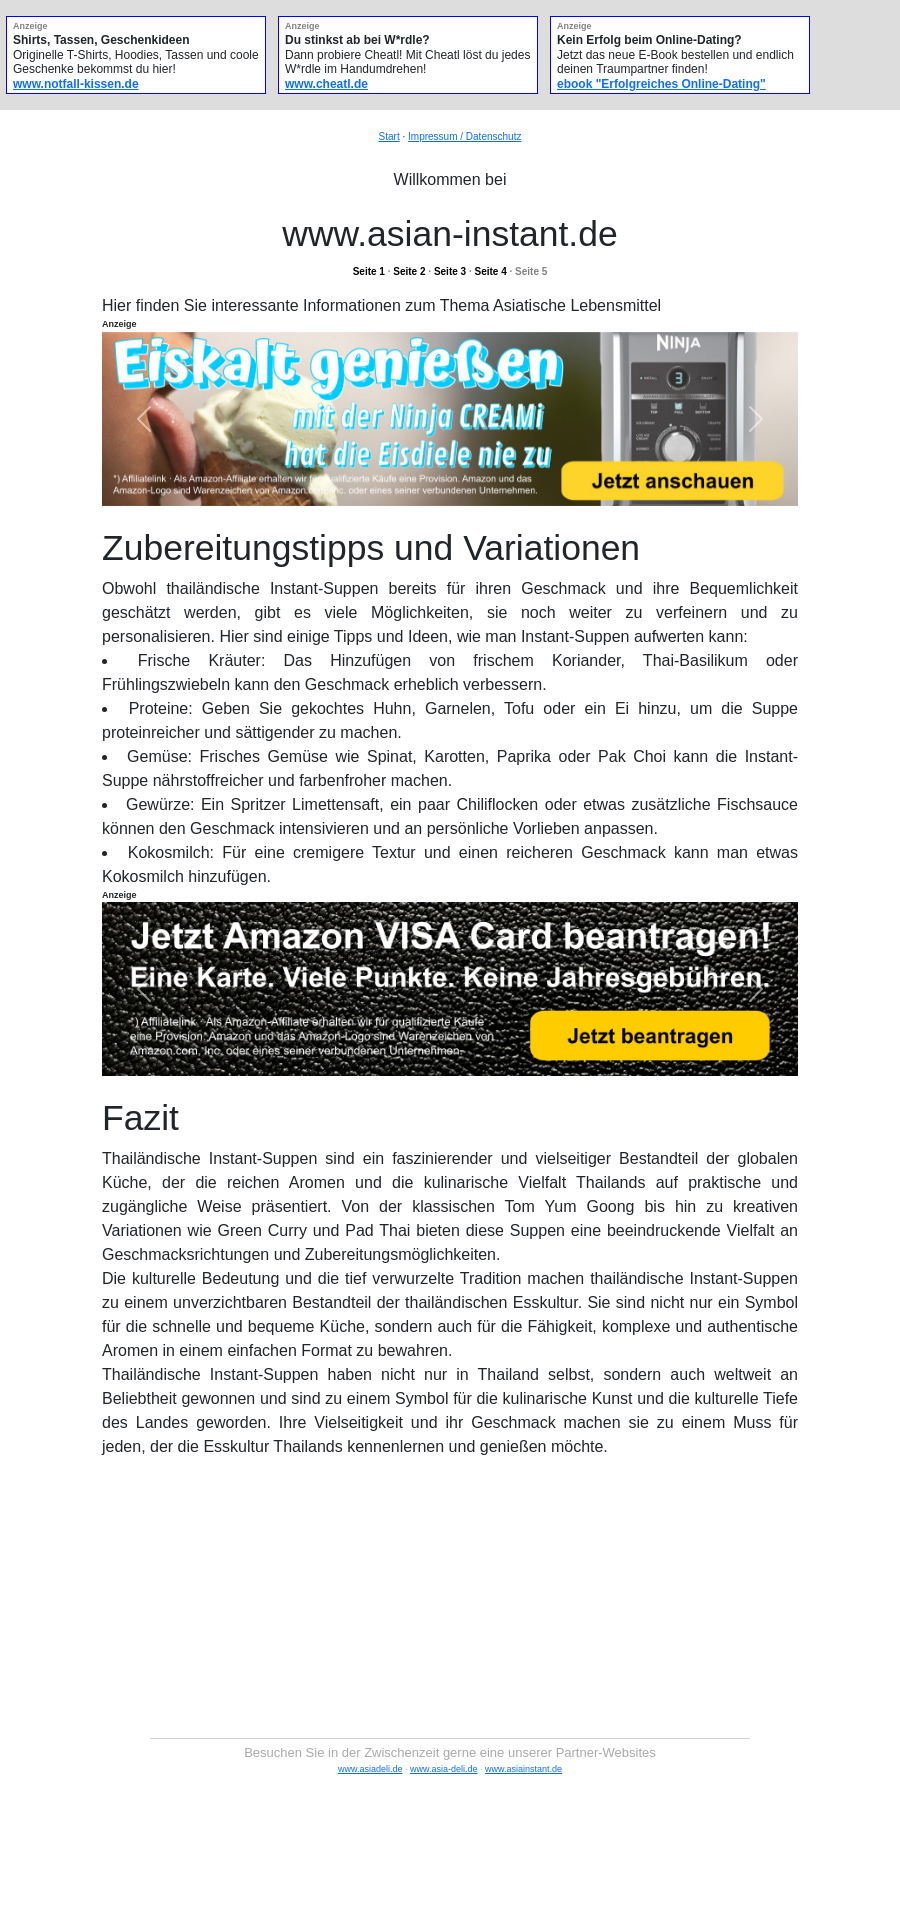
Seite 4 (490, 271)
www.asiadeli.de (370, 1769)
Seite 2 (409, 271)
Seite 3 (450, 271)
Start (389, 136)
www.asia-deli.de (444, 1769)
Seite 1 (369, 271)
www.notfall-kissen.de (76, 84)
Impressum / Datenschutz (464, 136)
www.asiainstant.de (523, 1769)
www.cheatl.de (326, 84)
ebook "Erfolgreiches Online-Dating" (661, 84)
